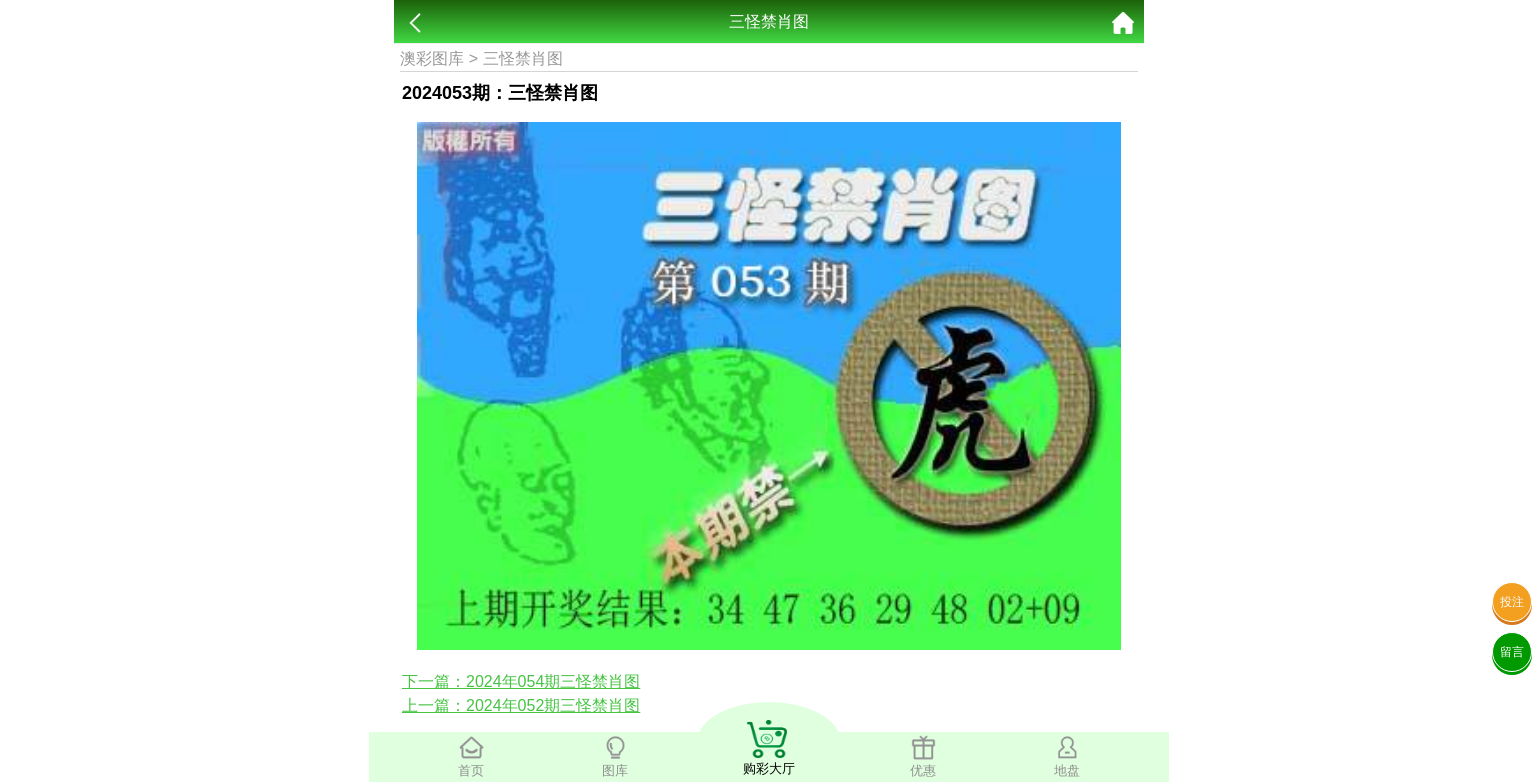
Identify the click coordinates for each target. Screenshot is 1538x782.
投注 (1512, 602)
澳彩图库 (432, 58)
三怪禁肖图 (523, 58)
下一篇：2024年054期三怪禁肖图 (521, 681)
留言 (1512, 652)
